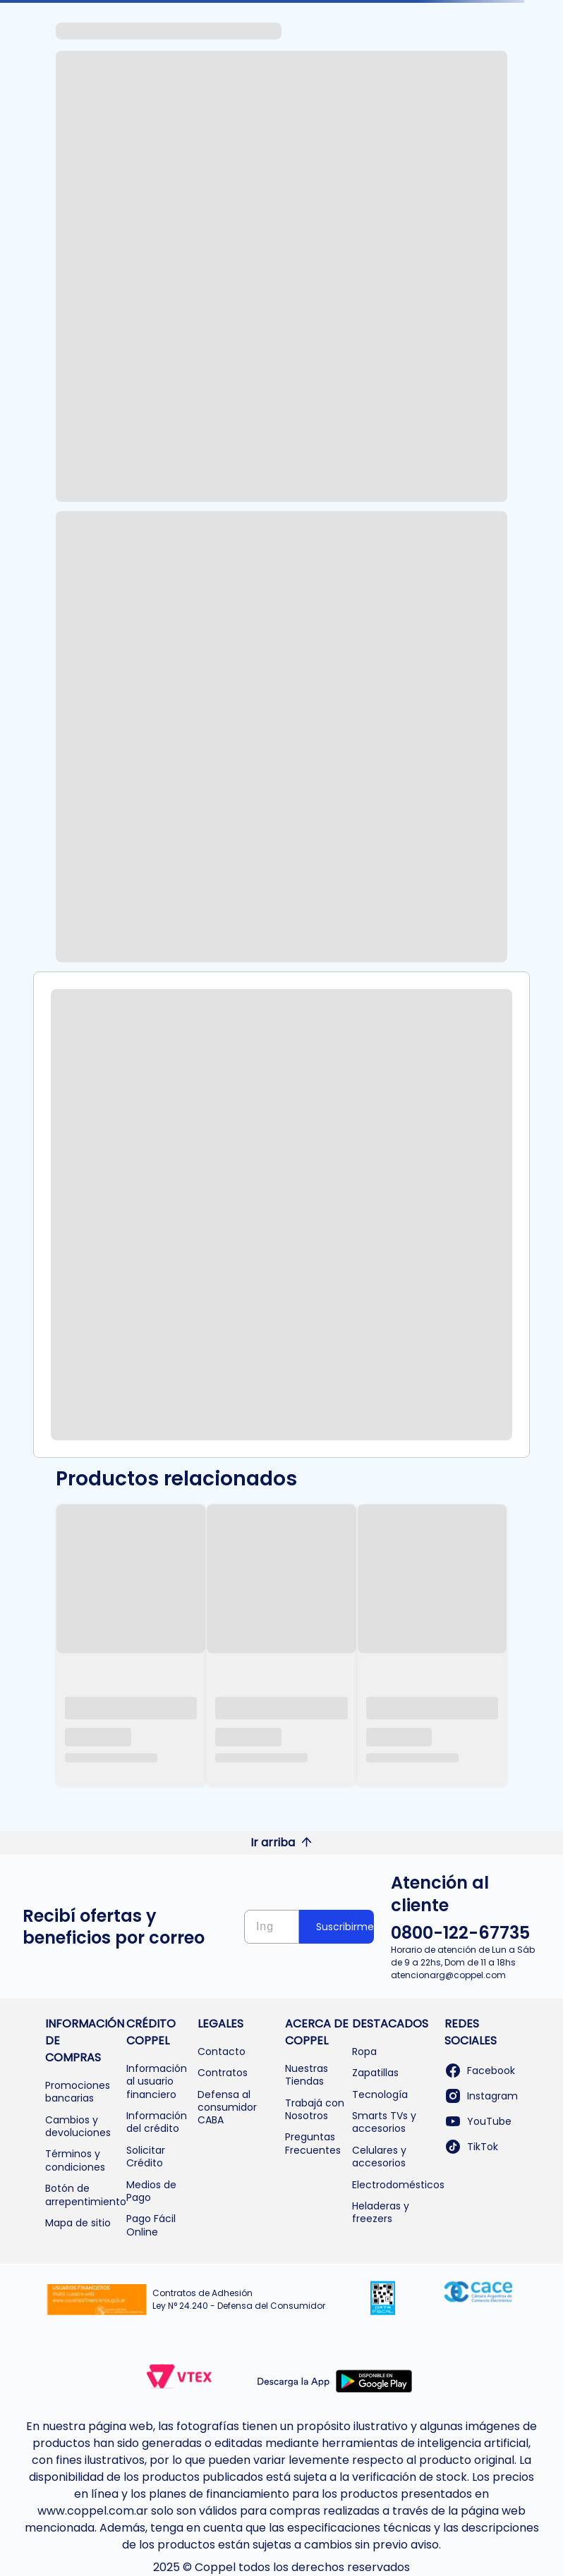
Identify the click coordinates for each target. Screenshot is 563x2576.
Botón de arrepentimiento (85, 2194)
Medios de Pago (151, 2191)
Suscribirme (345, 1927)
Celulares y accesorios (379, 2156)
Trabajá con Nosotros (314, 2109)
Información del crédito (156, 2122)
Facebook (479, 2070)
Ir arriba (281, 1842)
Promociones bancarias (77, 2091)
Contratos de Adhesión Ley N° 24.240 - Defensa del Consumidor (238, 2299)
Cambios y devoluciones (78, 2126)
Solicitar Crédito (145, 2156)
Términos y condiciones (75, 2160)
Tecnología (380, 2094)
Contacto (222, 2051)
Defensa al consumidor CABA (227, 2107)
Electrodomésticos (398, 2185)
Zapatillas (375, 2073)
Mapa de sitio (78, 2223)
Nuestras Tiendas (306, 2074)
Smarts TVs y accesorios (384, 2122)
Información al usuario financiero (156, 2081)
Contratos (223, 2073)
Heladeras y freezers (380, 2212)
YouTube (477, 2121)
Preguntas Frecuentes (313, 2143)
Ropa (364, 2051)
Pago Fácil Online (151, 2225)
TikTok (471, 2146)
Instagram (481, 2095)
